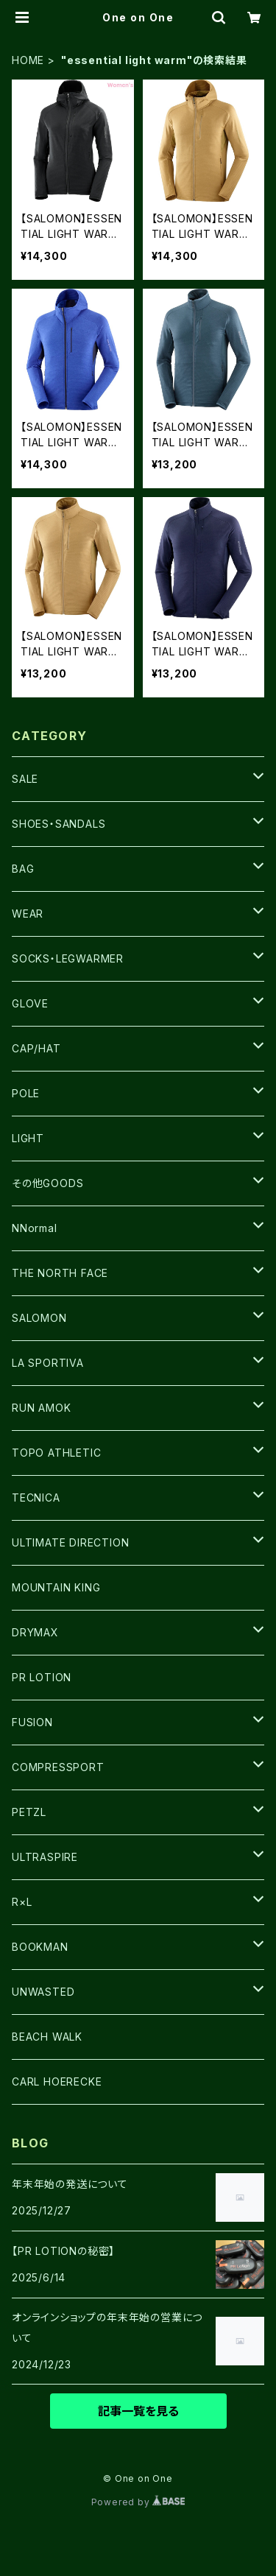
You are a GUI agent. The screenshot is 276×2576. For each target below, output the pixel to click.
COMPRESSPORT (58, 1767)
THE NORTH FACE (60, 1273)
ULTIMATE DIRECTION (70, 1542)
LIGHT (28, 1138)
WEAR (27, 913)
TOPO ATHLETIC (56, 1452)
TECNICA (36, 1497)
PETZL (29, 1812)
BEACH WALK (47, 2036)
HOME (28, 60)
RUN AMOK (41, 1407)
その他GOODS (47, 1183)
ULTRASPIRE (45, 1857)
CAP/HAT (36, 1048)
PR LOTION (41, 1677)
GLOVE (30, 1003)
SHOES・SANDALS (58, 823)
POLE (26, 1093)
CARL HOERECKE (57, 2081)
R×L (22, 1902)
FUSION (32, 1722)
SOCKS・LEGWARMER (68, 958)
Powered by (138, 2502)
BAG (23, 868)
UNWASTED (43, 1991)
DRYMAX (35, 1632)
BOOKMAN (40, 1946)
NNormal (34, 1228)
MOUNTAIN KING (56, 1587)
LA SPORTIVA (48, 1362)
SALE (25, 779)
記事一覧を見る (138, 2411)
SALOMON (39, 1318)
